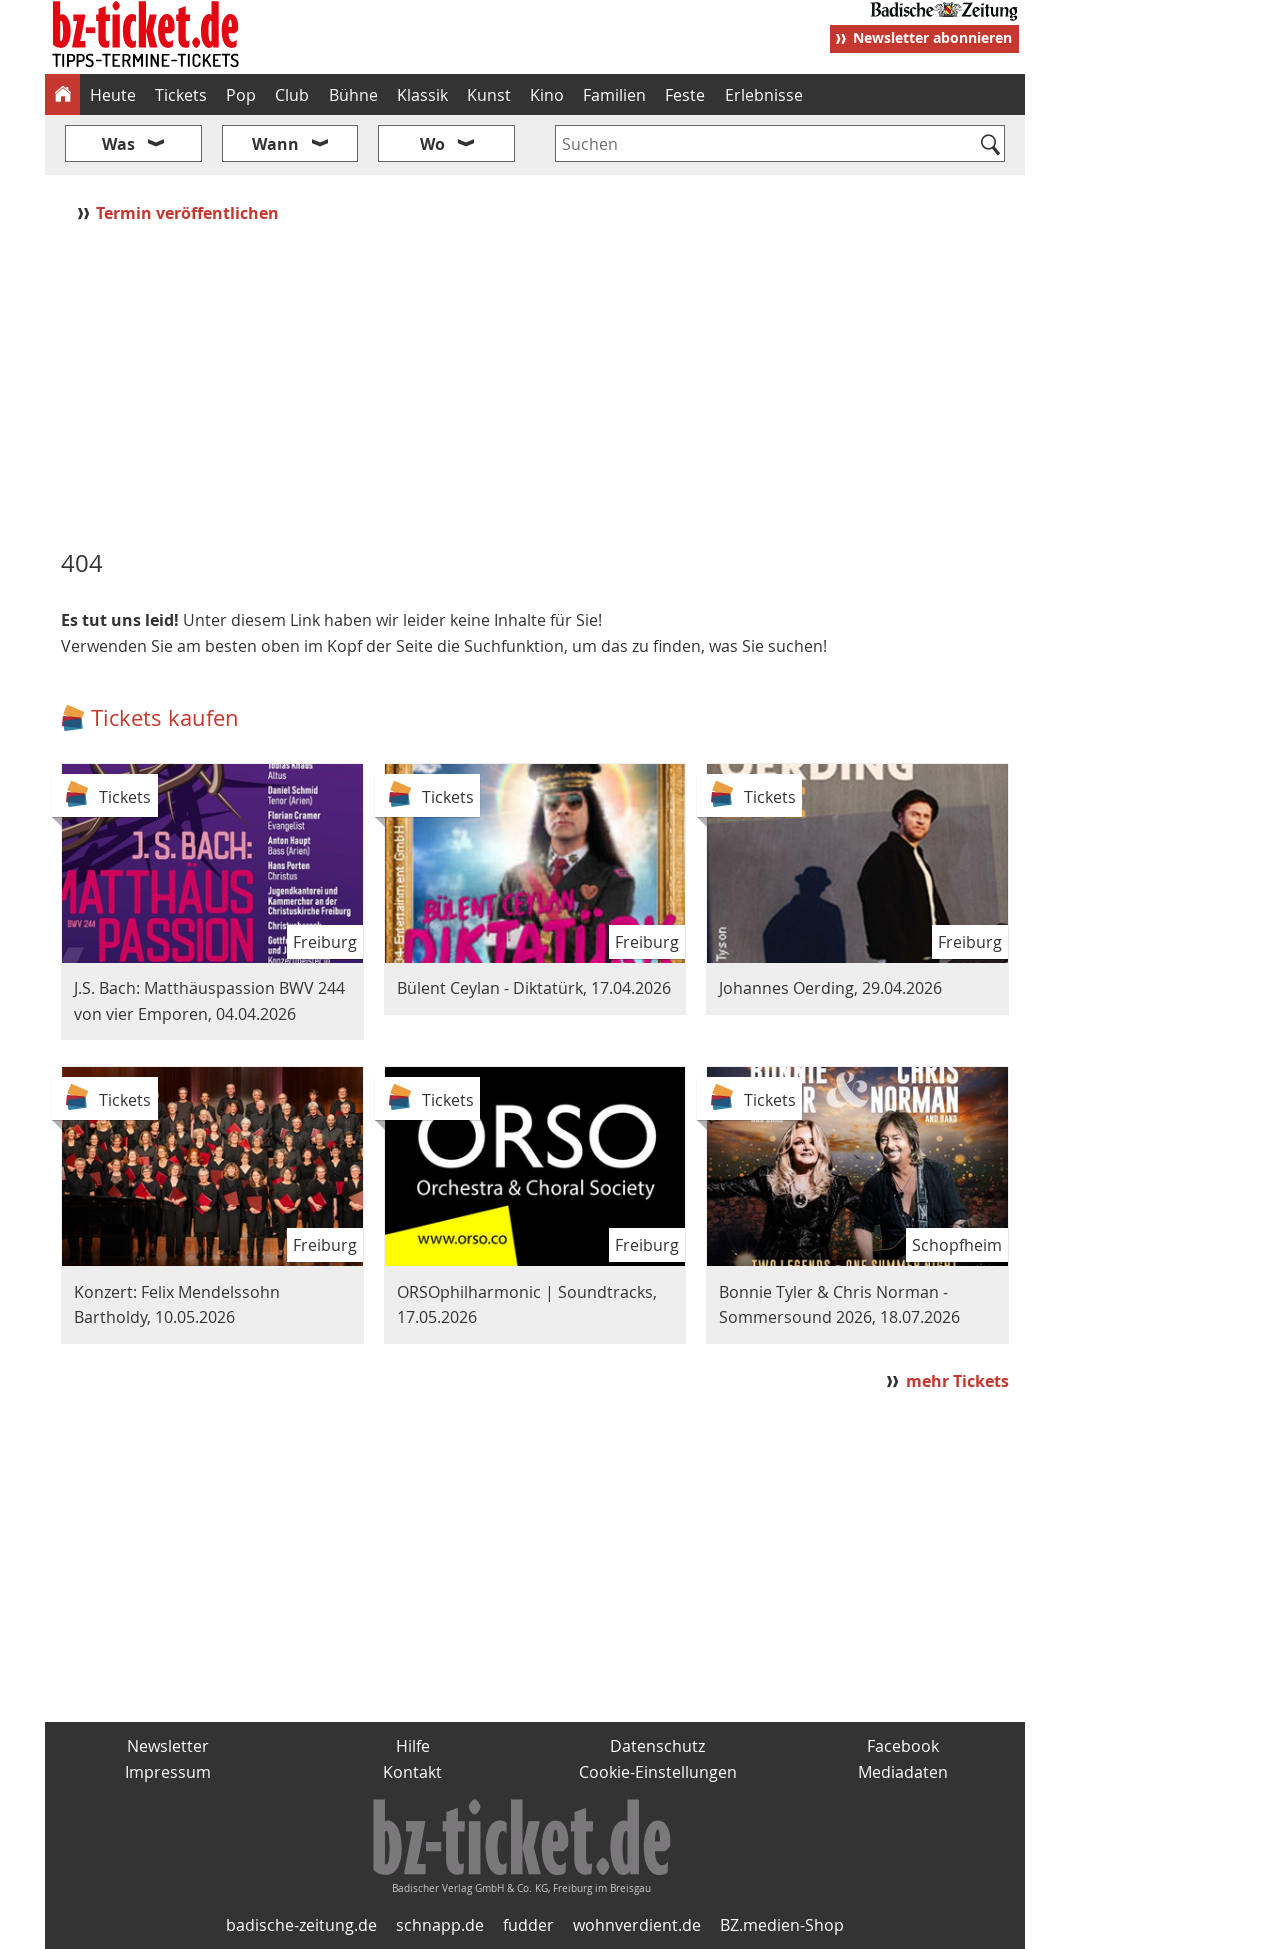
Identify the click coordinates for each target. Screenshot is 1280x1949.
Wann (275, 144)
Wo (432, 144)
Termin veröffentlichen (189, 213)
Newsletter (168, 1746)
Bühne (353, 95)
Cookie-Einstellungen (658, 1772)
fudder (528, 1925)
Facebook (903, 1746)
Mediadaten (903, 1772)
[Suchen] (990, 146)
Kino (547, 95)
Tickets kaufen (165, 717)
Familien (614, 95)
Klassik (422, 95)
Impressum (168, 1772)
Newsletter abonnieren (932, 37)
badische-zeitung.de (301, 1925)
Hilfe (413, 1746)
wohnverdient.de (637, 1925)
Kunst (489, 95)
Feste (685, 95)
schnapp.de (440, 1925)
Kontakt (412, 1772)
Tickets (181, 95)
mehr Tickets (957, 1381)
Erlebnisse (764, 95)
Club (292, 95)
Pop (241, 95)
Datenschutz (657, 1746)
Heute (113, 95)
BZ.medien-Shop (782, 1925)
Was (118, 144)
